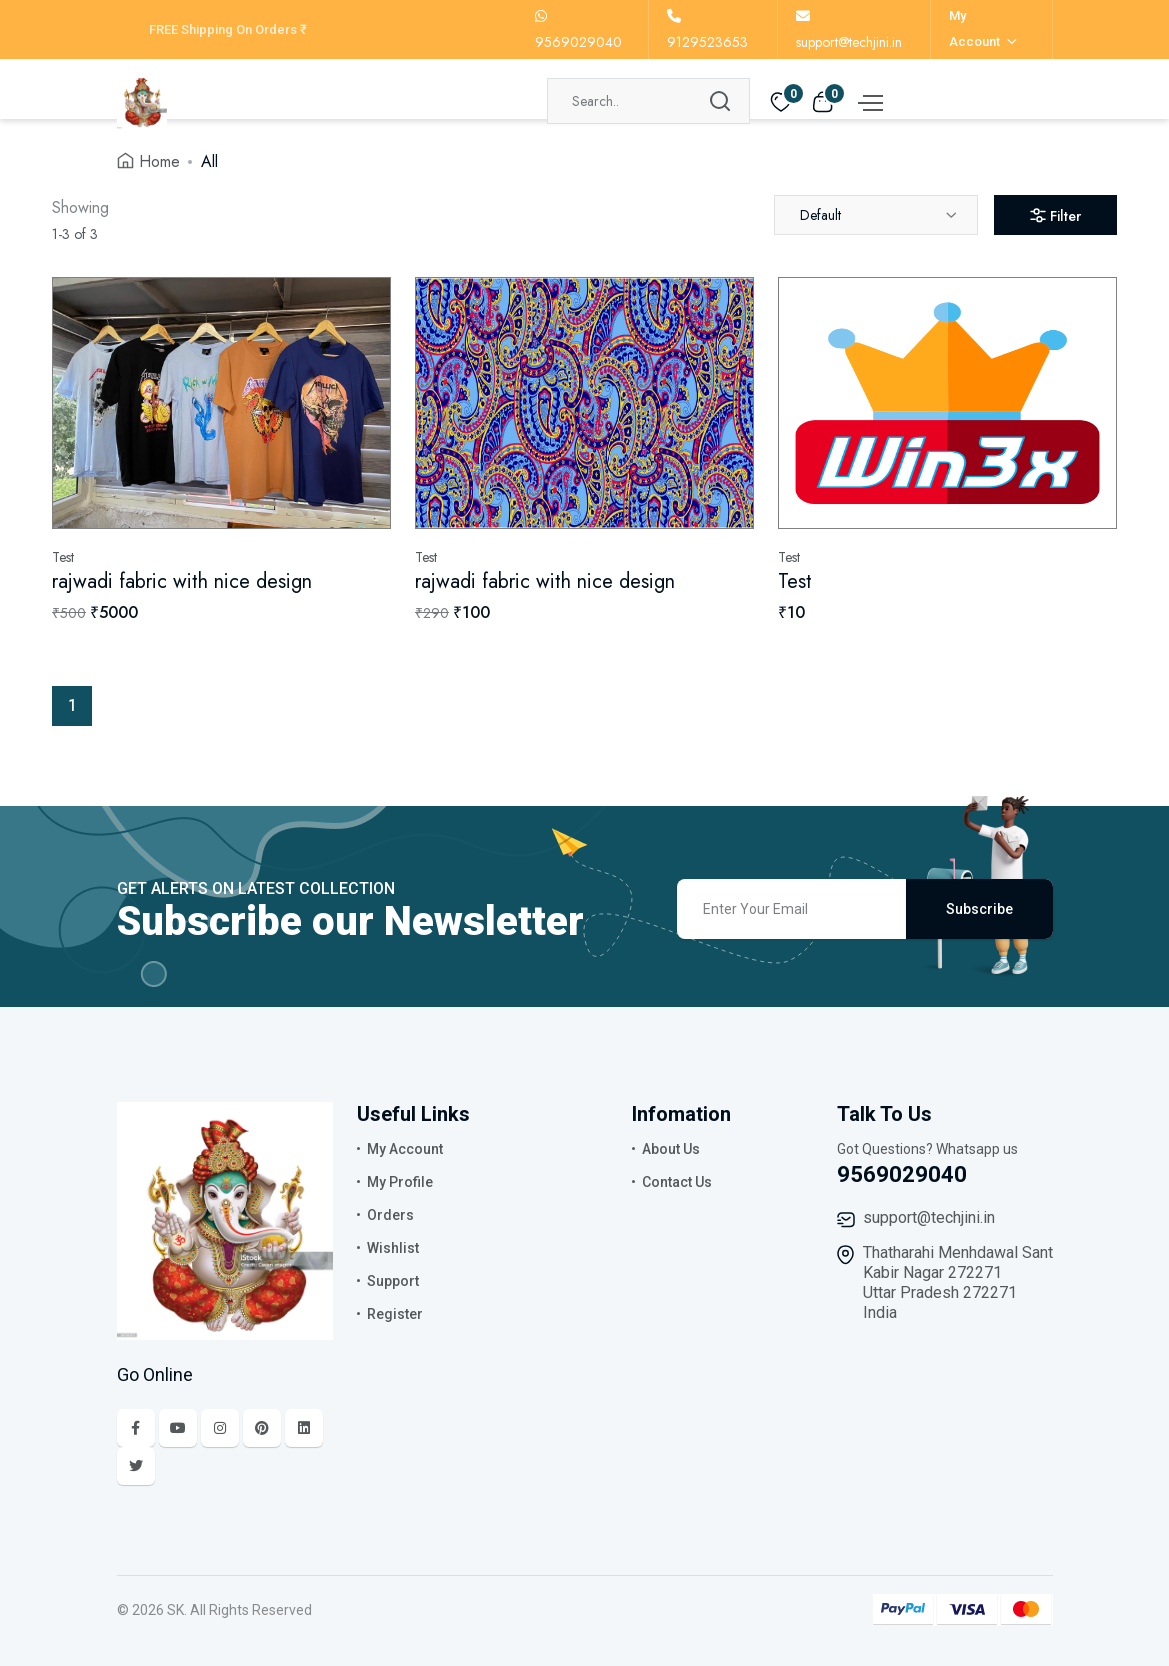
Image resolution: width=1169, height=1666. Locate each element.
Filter (1055, 216)
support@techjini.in (929, 1217)
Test (795, 581)
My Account (405, 1149)
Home (159, 161)
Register (395, 1314)
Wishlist (393, 1248)
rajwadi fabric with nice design (182, 581)
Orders (390, 1215)
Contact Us (677, 1182)
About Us (671, 1149)
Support (393, 1281)
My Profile (400, 1182)
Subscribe (979, 909)
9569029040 (902, 1174)
